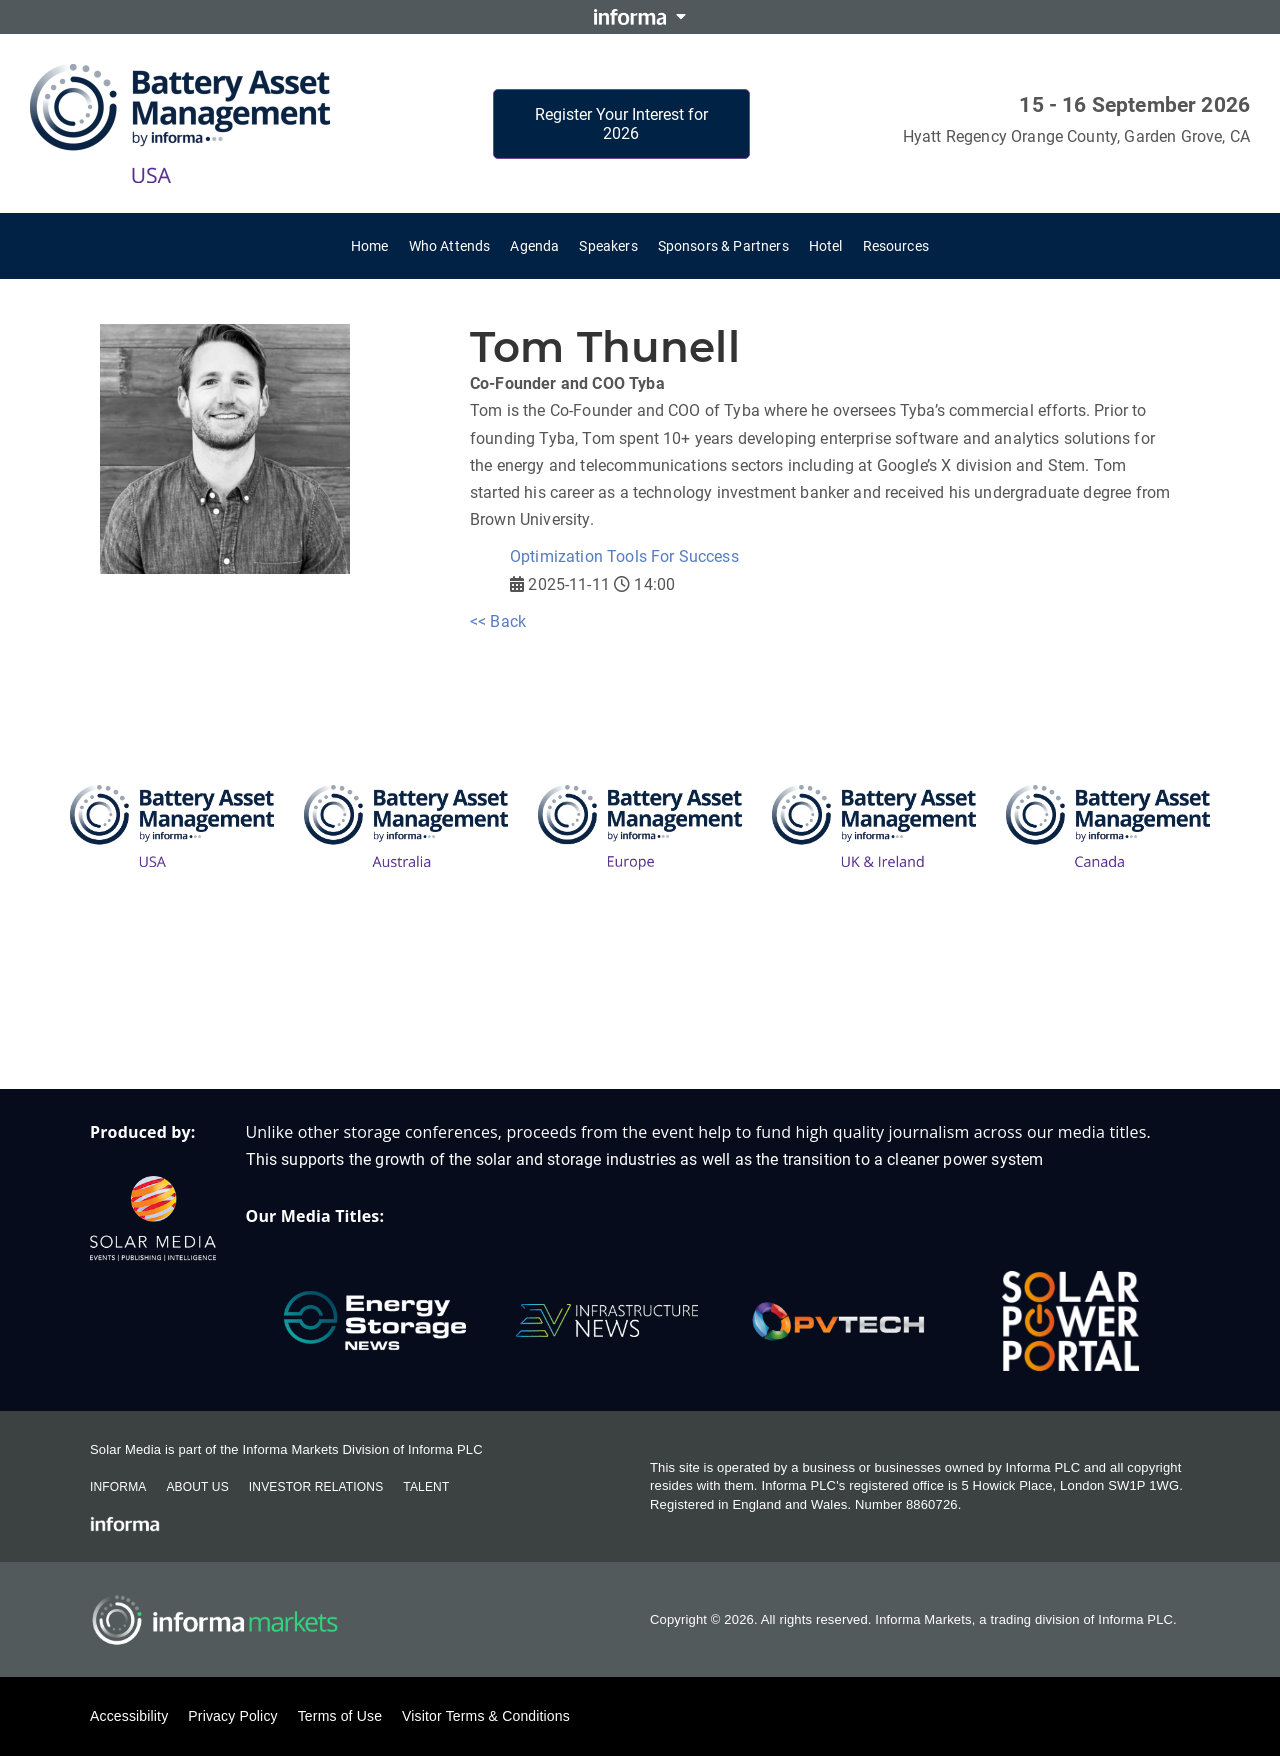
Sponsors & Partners (723, 246)
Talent (426, 1487)
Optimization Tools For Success (624, 556)
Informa (118, 1487)
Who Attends (450, 246)
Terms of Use (340, 1716)
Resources (896, 246)
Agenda (534, 246)
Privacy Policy (232, 1716)
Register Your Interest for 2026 (621, 124)
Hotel (826, 246)
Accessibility (129, 1716)
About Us (197, 1487)
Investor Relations (316, 1487)
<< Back (498, 621)
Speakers (608, 246)
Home (370, 246)
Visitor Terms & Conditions (486, 1716)
